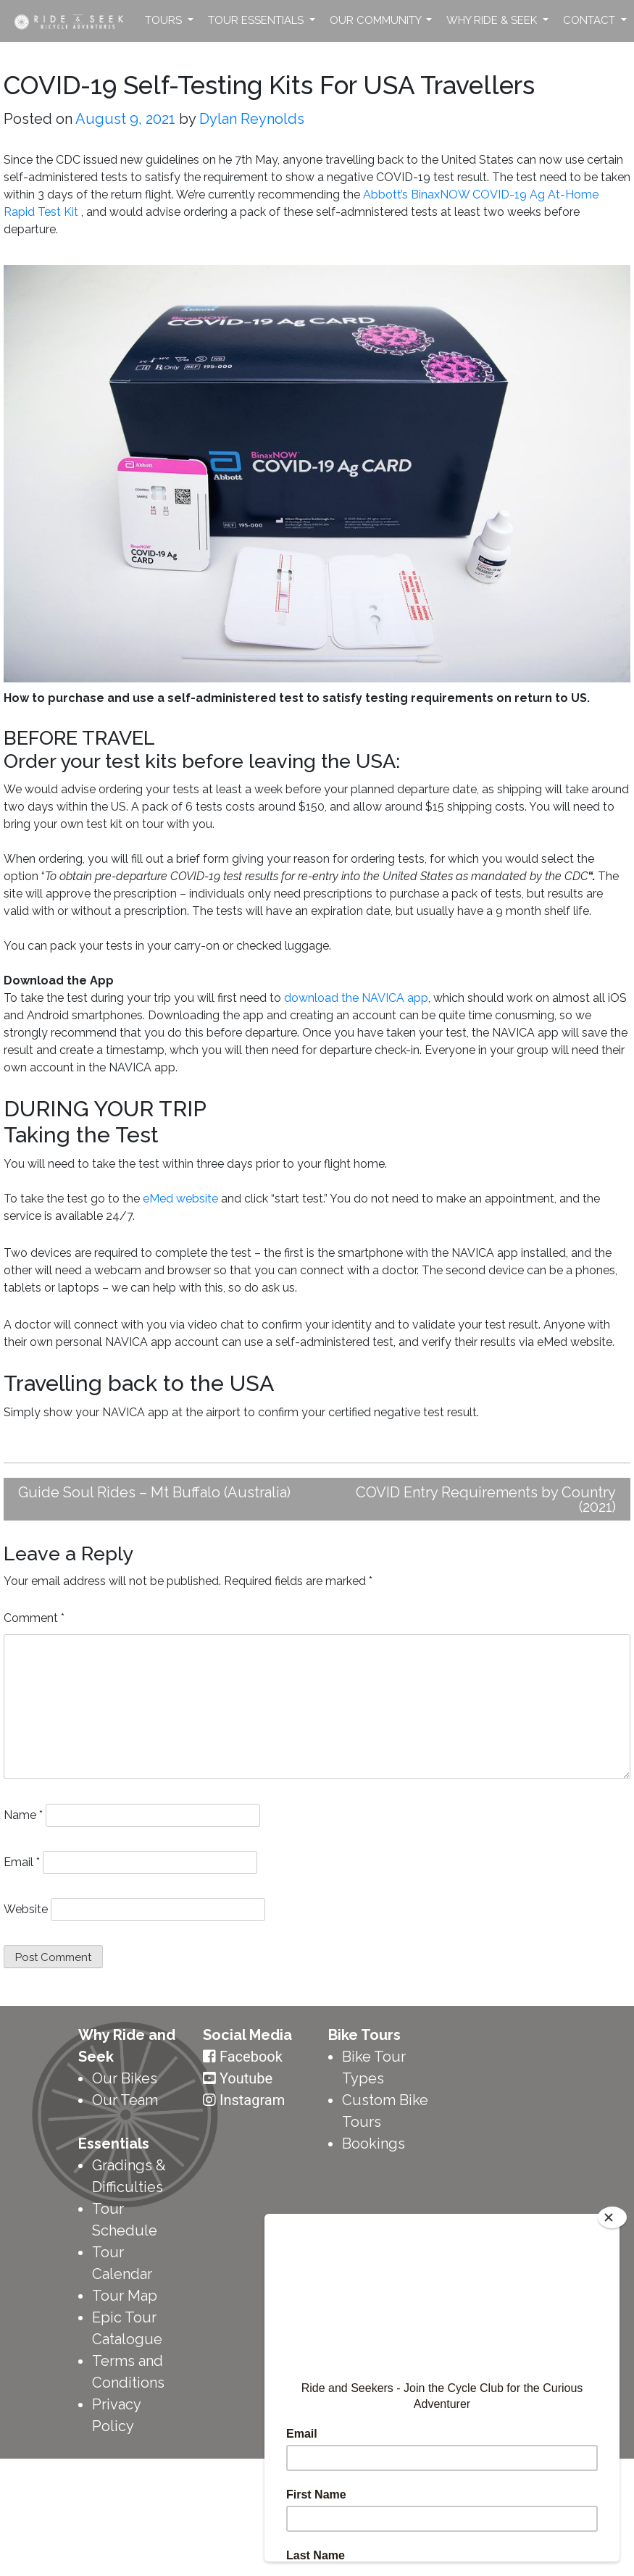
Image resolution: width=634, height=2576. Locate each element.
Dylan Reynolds (251, 118)
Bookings (373, 2143)
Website (26, 1909)
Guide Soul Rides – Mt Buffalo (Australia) (154, 1492)
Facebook (251, 2056)
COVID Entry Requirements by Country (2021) (486, 1499)
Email (22, 1862)
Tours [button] (165, 20)
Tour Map (124, 2295)
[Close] (612, 2217)
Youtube (246, 2078)
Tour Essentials (257, 20)
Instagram (252, 2100)
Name (23, 1815)
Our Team (125, 2100)
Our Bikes (124, 2078)
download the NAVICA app (356, 998)
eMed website (180, 1198)
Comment (34, 1618)
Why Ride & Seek (493, 20)
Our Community (377, 20)
